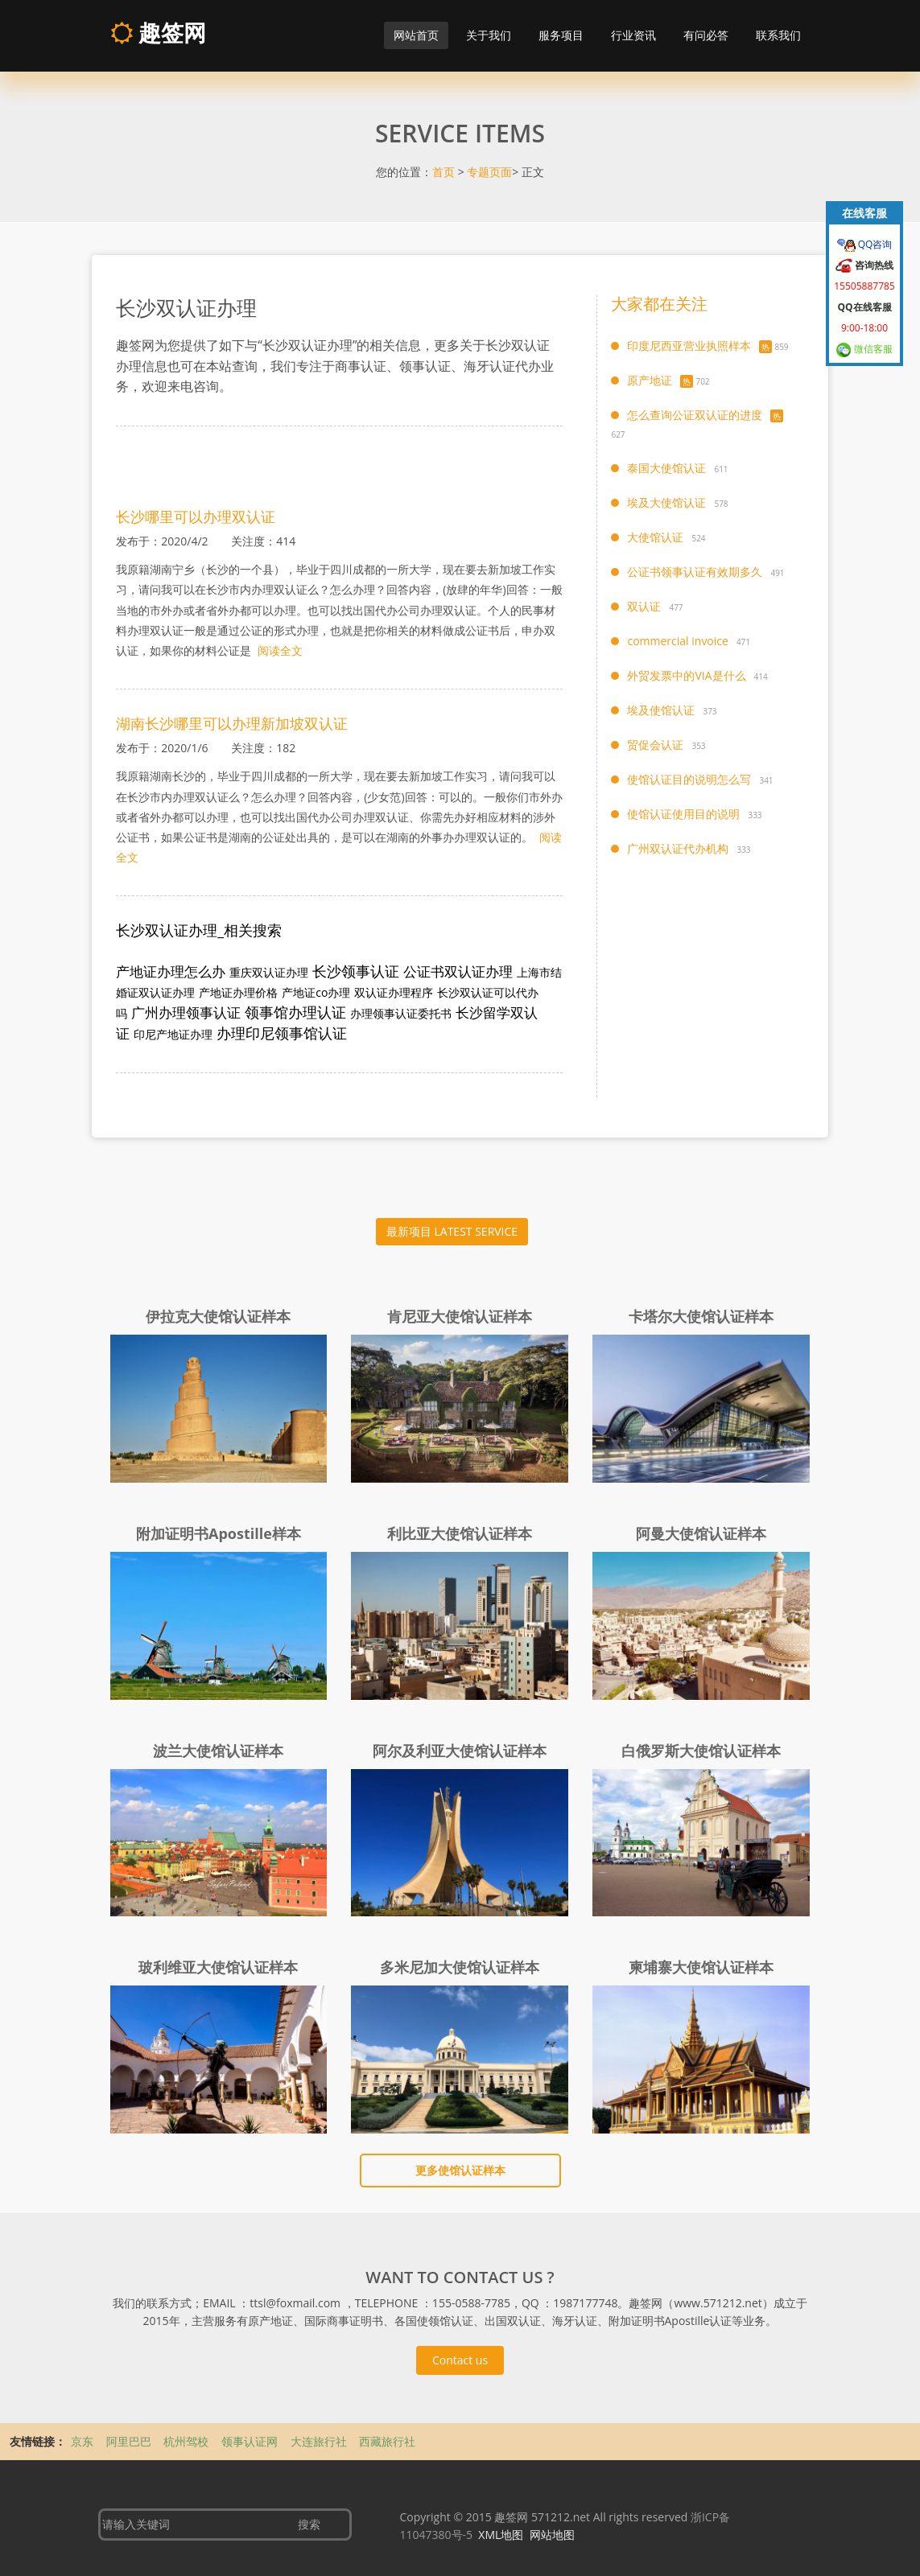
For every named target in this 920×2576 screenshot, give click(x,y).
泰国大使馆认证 (666, 467)
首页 (443, 171)
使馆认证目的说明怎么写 (689, 779)
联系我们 (778, 35)
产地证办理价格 (238, 992)
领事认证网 (251, 2441)
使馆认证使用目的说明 (683, 813)
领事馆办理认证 (295, 1012)
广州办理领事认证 (186, 1012)
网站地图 (552, 2534)
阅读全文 (278, 650)
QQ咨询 (874, 244)
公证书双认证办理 (458, 971)
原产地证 (649, 380)
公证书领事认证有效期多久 (694, 571)
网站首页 (416, 35)
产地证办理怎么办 (170, 971)
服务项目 (561, 35)
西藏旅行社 (387, 2441)
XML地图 (500, 2534)
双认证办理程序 (393, 992)
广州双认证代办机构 (677, 848)
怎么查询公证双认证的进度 (694, 414)
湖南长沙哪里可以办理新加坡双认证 (232, 723)
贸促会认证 (655, 744)
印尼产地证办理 (173, 1034)
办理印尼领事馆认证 (282, 1033)
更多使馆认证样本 (460, 2170)
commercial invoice (677, 640)
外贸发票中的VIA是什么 (686, 675)
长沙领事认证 (355, 971)
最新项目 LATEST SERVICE (452, 1231)
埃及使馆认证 (661, 710)
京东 (84, 2441)
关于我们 (488, 35)
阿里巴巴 (130, 2441)
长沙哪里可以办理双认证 (195, 516)
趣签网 (158, 32)
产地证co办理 (316, 992)
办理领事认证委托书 (401, 1013)
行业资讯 (633, 35)
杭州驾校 (187, 2441)
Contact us (460, 2360)
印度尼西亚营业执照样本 (689, 345)
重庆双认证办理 (268, 972)
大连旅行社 (320, 2441)
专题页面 (489, 171)
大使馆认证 (655, 537)
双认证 (644, 606)
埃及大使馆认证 (666, 502)
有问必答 (705, 35)
